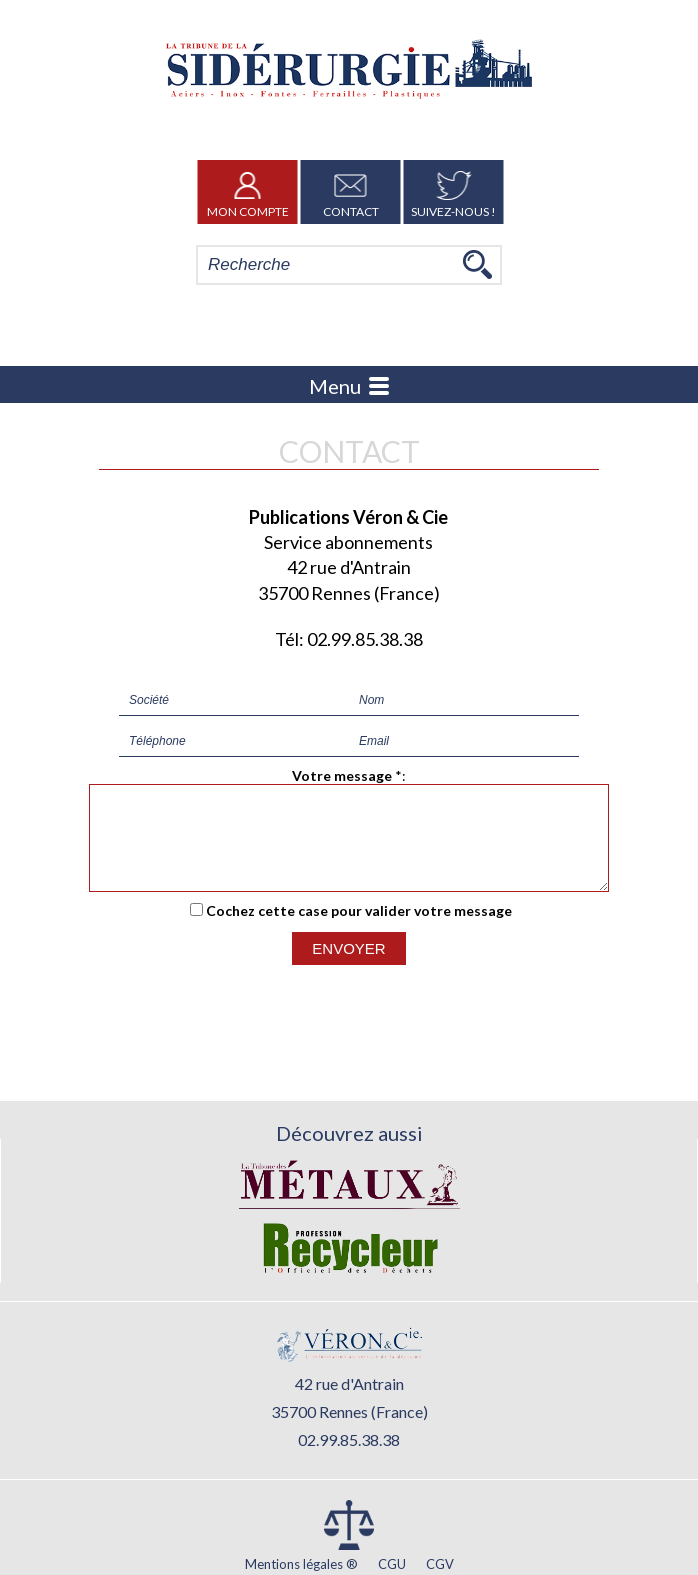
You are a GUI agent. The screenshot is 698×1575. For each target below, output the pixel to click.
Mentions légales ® (301, 1564)
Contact (351, 192)
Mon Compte (248, 192)
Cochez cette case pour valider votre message (359, 928)
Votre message (342, 775)
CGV (440, 1564)
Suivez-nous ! (453, 192)
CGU (392, 1564)
